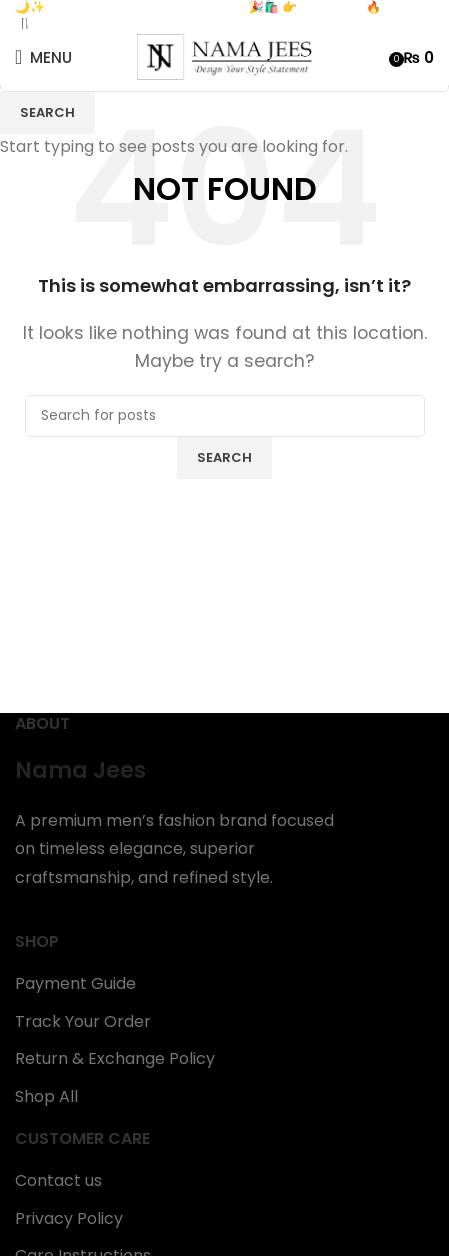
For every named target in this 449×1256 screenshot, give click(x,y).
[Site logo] (224, 56)
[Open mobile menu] (43, 57)
